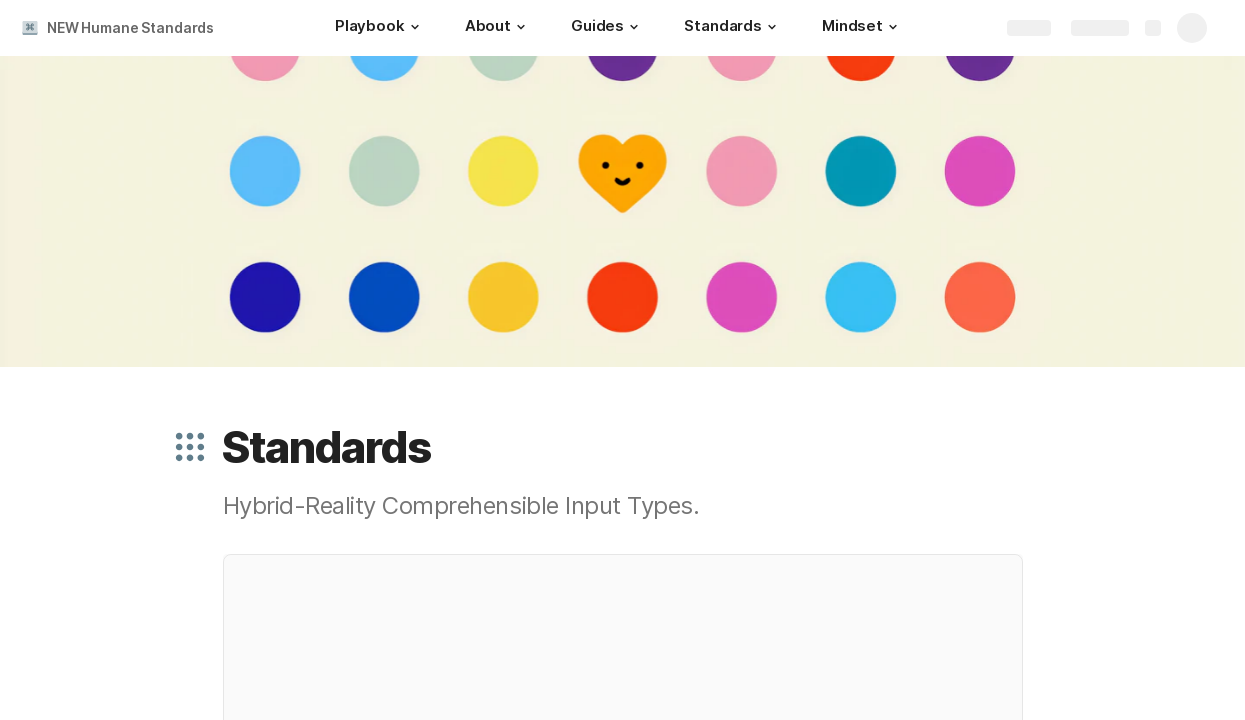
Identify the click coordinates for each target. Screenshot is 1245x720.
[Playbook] (380, 28)
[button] (415, 27)
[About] (498, 28)
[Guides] (607, 28)
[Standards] (733, 28)
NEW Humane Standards (130, 27)
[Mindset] (862, 28)
